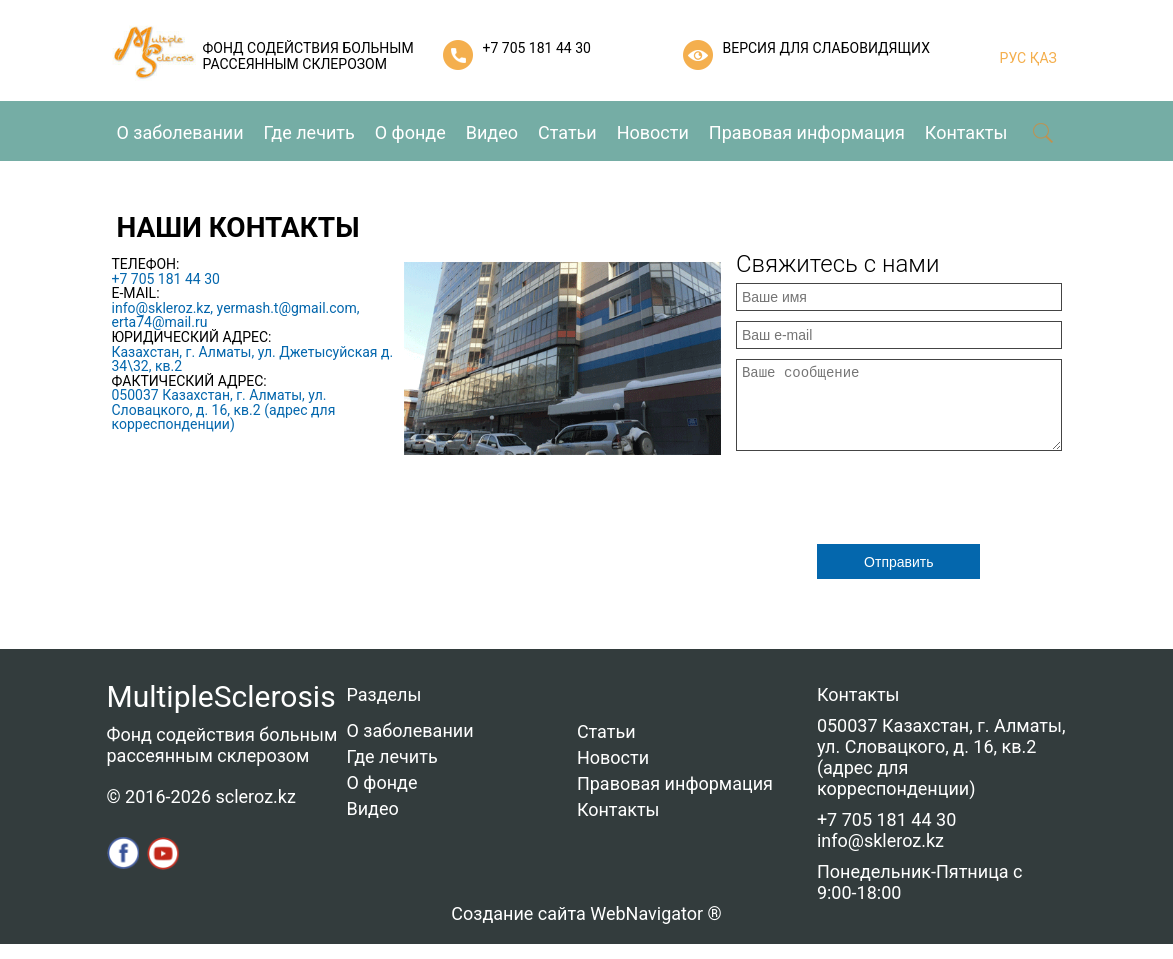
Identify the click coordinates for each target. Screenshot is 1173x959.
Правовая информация (807, 132)
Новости (653, 132)
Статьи (567, 132)
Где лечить (309, 132)
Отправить (898, 577)
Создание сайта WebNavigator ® (586, 928)
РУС (1013, 58)
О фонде (410, 132)
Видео (492, 132)
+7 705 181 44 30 (537, 48)
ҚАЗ (1041, 58)
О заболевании (180, 132)
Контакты (966, 132)
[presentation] (888, 510)
